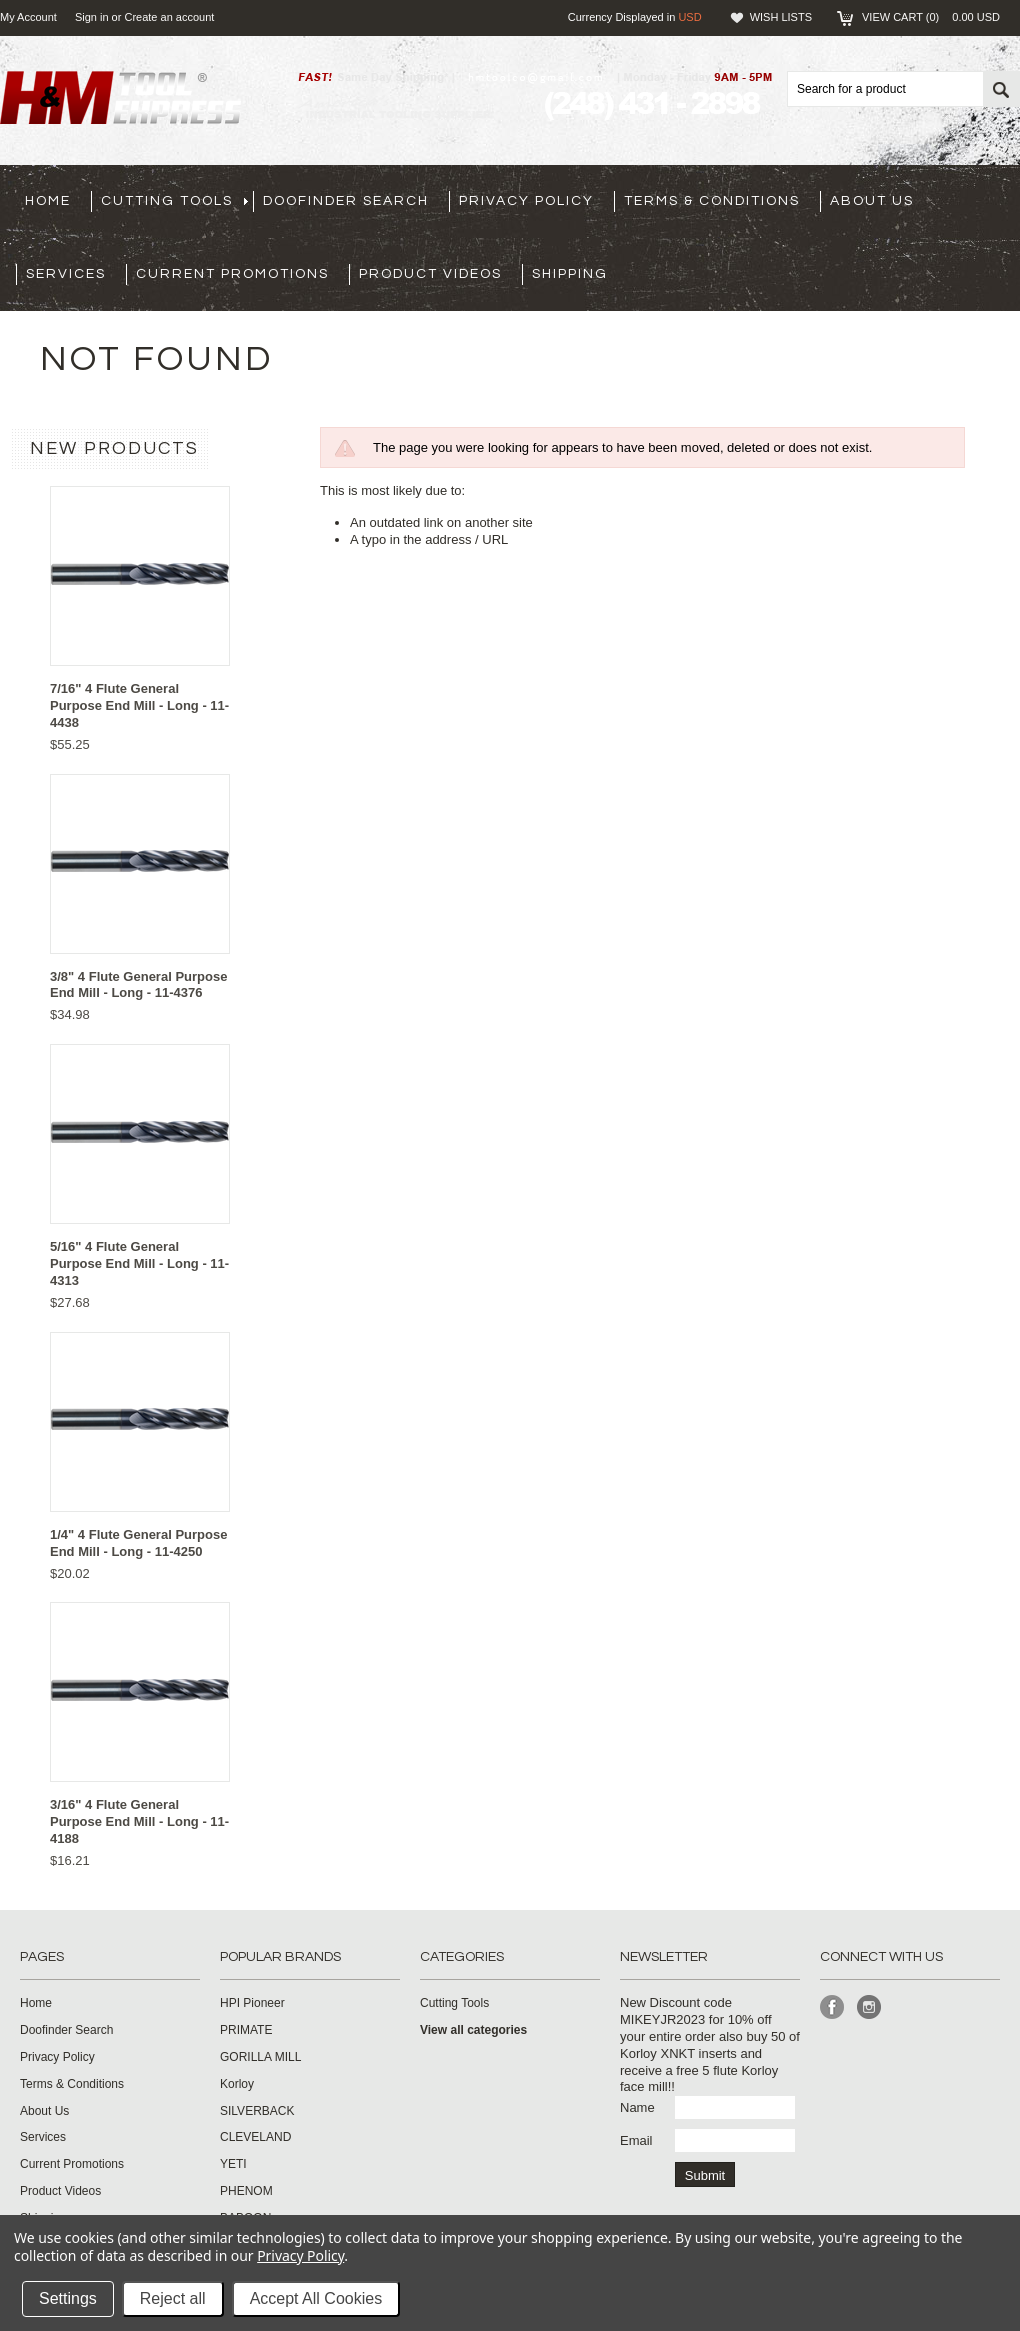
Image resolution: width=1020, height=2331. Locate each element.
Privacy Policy (300, 2255)
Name (637, 2107)
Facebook (832, 2007)
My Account (28, 17)
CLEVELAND (255, 2137)
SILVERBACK (257, 2111)
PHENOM (246, 2191)
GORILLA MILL (260, 2057)
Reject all (173, 2298)
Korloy (237, 2084)
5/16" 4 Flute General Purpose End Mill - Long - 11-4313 (139, 1263)
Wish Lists (781, 17)
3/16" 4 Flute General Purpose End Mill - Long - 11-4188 (139, 1821)
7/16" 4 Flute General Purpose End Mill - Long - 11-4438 (139, 705)
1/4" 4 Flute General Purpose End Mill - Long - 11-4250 (138, 1543)
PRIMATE (246, 2030)
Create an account (169, 17)
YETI (233, 2164)
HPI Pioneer (252, 2003)
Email (636, 2140)
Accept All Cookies (316, 2298)
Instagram (869, 2007)
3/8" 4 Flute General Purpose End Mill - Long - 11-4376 (138, 985)
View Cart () (931, 17)
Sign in (92, 17)
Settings (68, 2298)
